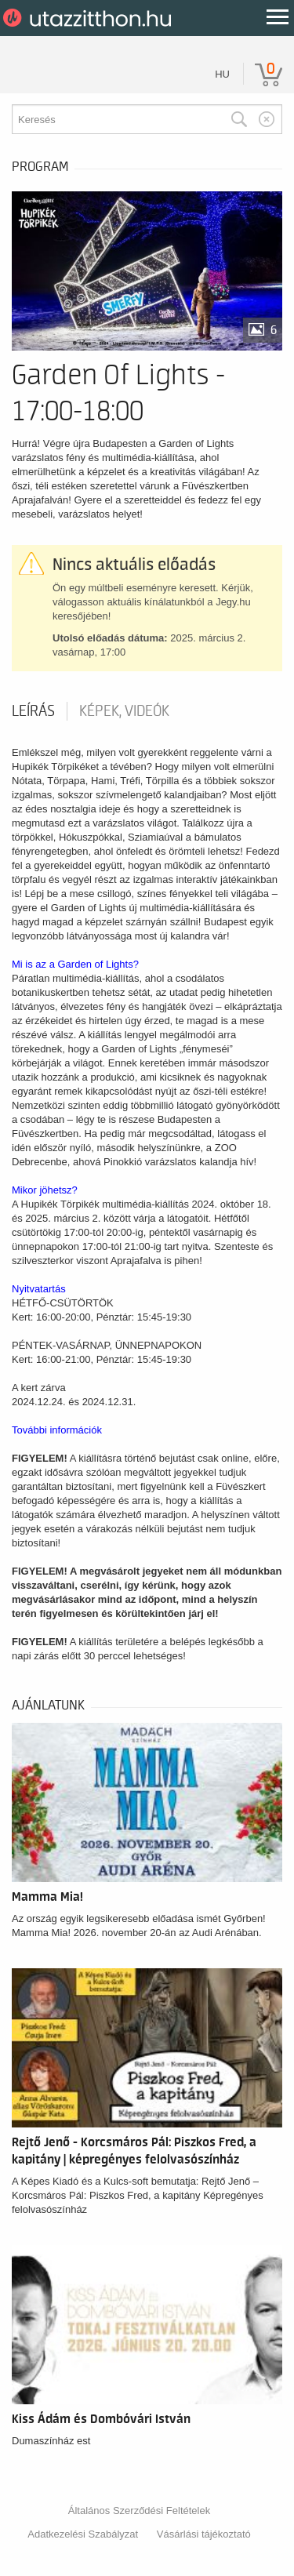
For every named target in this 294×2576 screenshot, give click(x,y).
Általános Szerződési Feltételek (139, 2510)
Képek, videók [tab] (124, 711)
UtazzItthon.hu (89, 18)
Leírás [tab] (33, 711)
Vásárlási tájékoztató (204, 2534)
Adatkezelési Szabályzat (82, 2534)
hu (222, 74)
